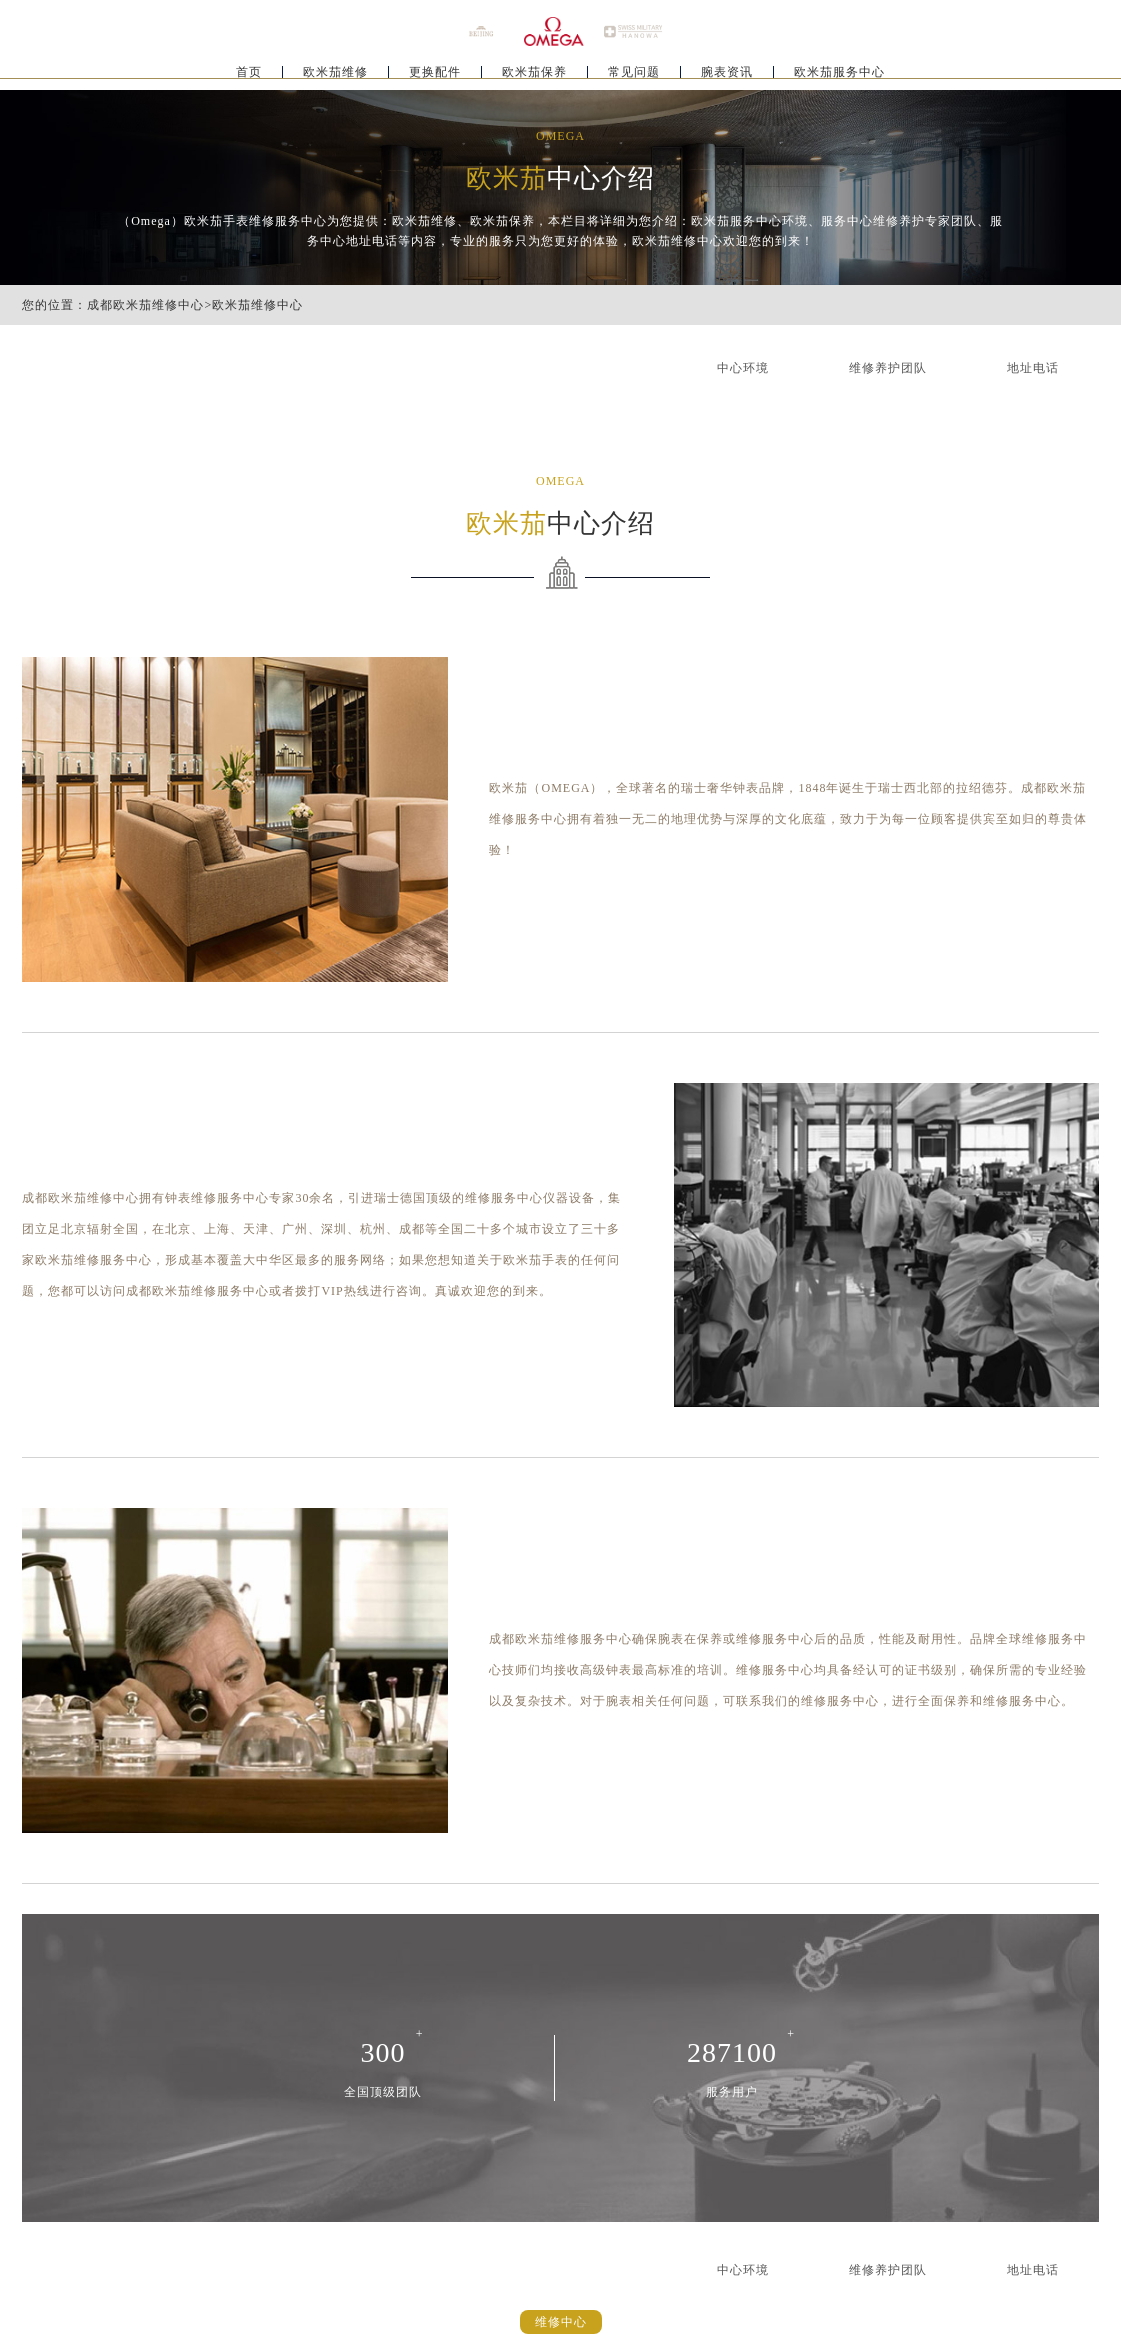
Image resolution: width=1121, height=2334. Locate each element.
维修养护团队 (888, 368)
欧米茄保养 (534, 76)
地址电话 (1033, 368)
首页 (249, 76)
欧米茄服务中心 (839, 76)
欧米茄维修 (335, 76)
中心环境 (743, 368)
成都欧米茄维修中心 (145, 305)
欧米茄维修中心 (257, 305)
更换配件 (435, 76)
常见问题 (634, 76)
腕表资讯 (727, 76)
